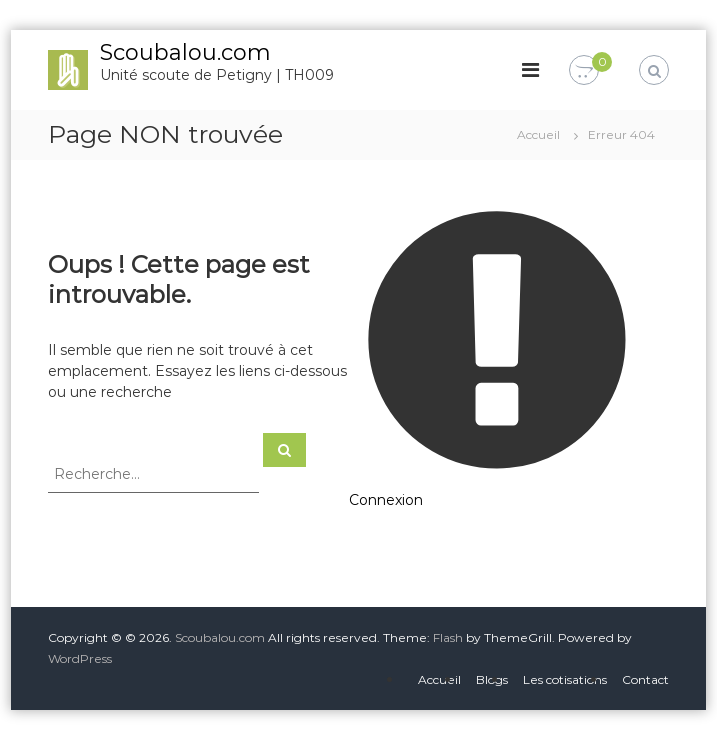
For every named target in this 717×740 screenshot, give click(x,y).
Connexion (386, 500)
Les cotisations (565, 679)
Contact (645, 679)
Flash (448, 637)
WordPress (80, 658)
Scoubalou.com (185, 52)
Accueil (439, 679)
